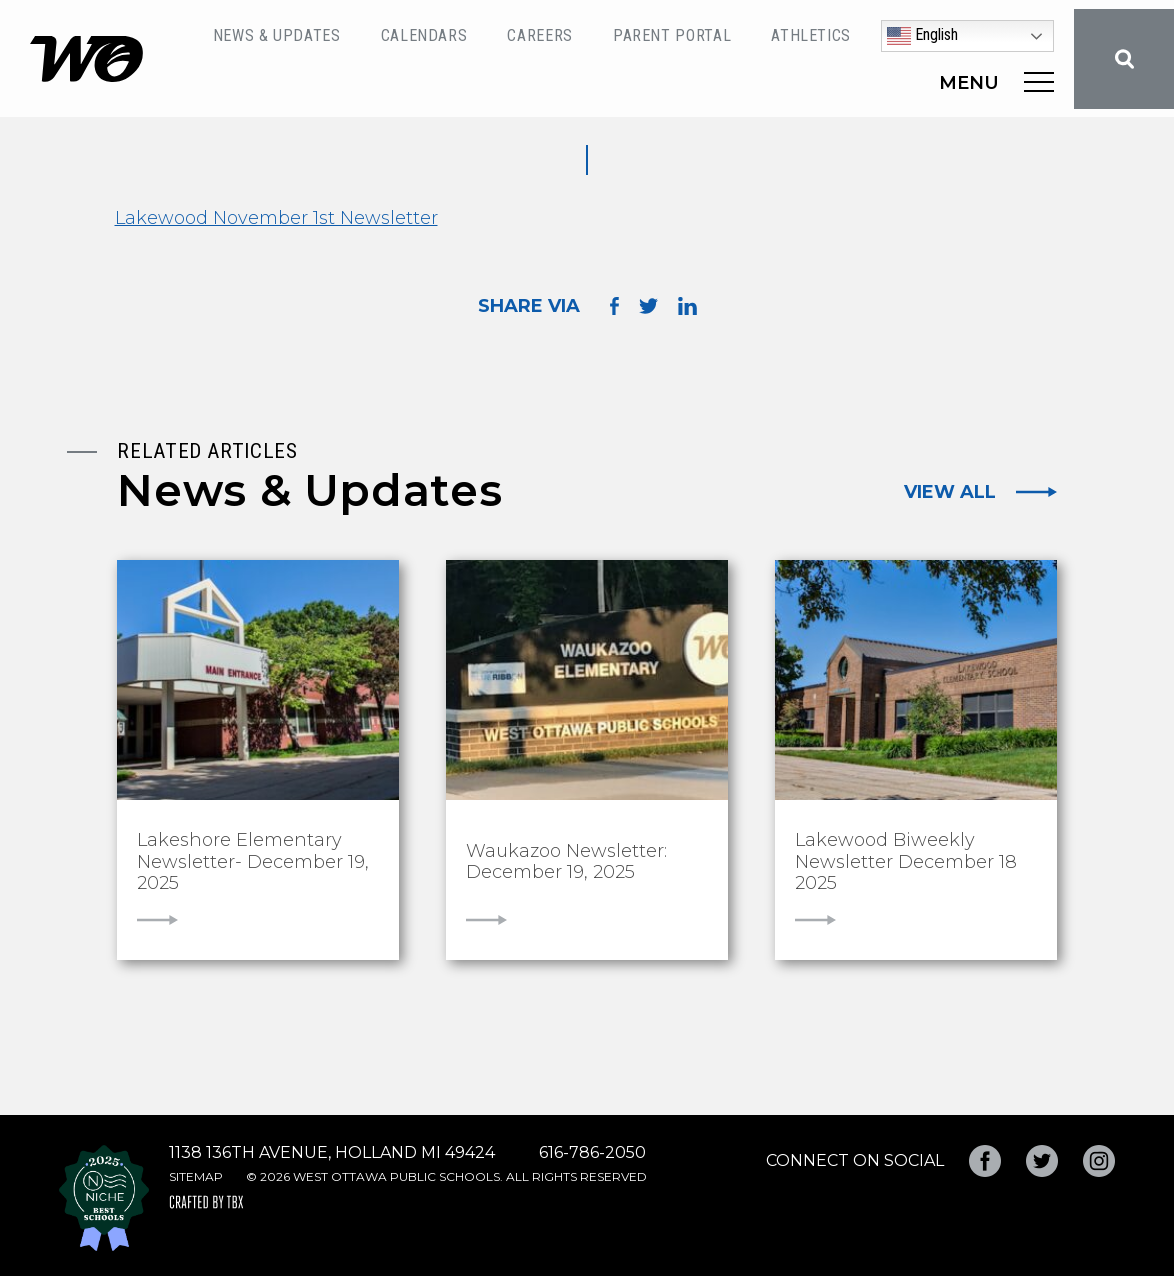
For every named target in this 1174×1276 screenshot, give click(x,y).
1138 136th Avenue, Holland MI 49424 (332, 1152)
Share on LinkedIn (687, 306)
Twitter (1042, 1161)
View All (950, 492)
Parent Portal (672, 35)
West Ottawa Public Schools (86, 59)
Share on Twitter (648, 306)
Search (1124, 59)
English (922, 36)
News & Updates (277, 35)
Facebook (985, 1161)
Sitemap (196, 1176)
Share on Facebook (614, 305)
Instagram (1099, 1161)
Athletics (811, 35)
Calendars (424, 35)
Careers (539, 35)
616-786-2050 (592, 1152)
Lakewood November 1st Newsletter (276, 218)
